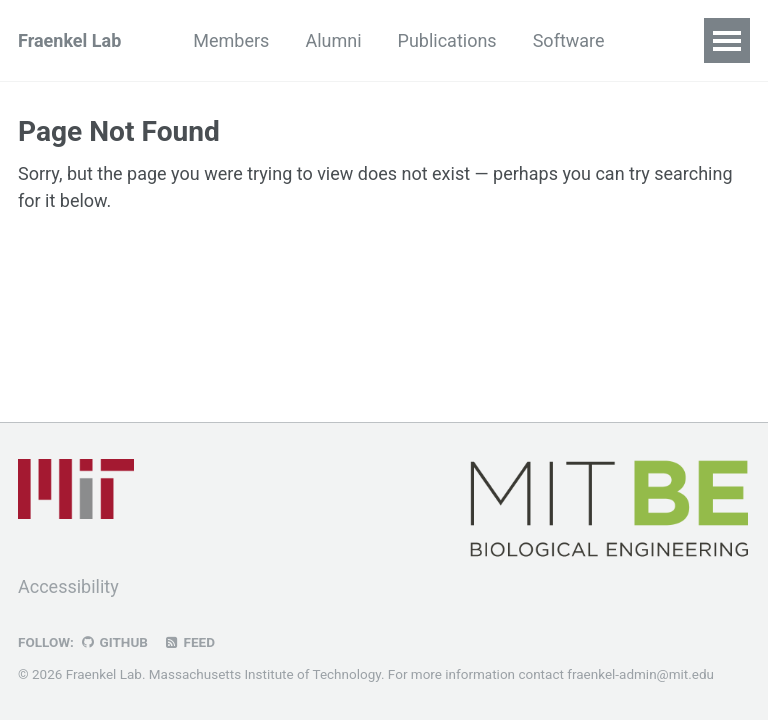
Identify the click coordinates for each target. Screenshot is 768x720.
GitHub (113, 642)
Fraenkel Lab (69, 40)
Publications (447, 40)
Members (231, 40)
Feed (189, 642)
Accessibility (68, 586)
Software (569, 40)
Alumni (333, 40)
